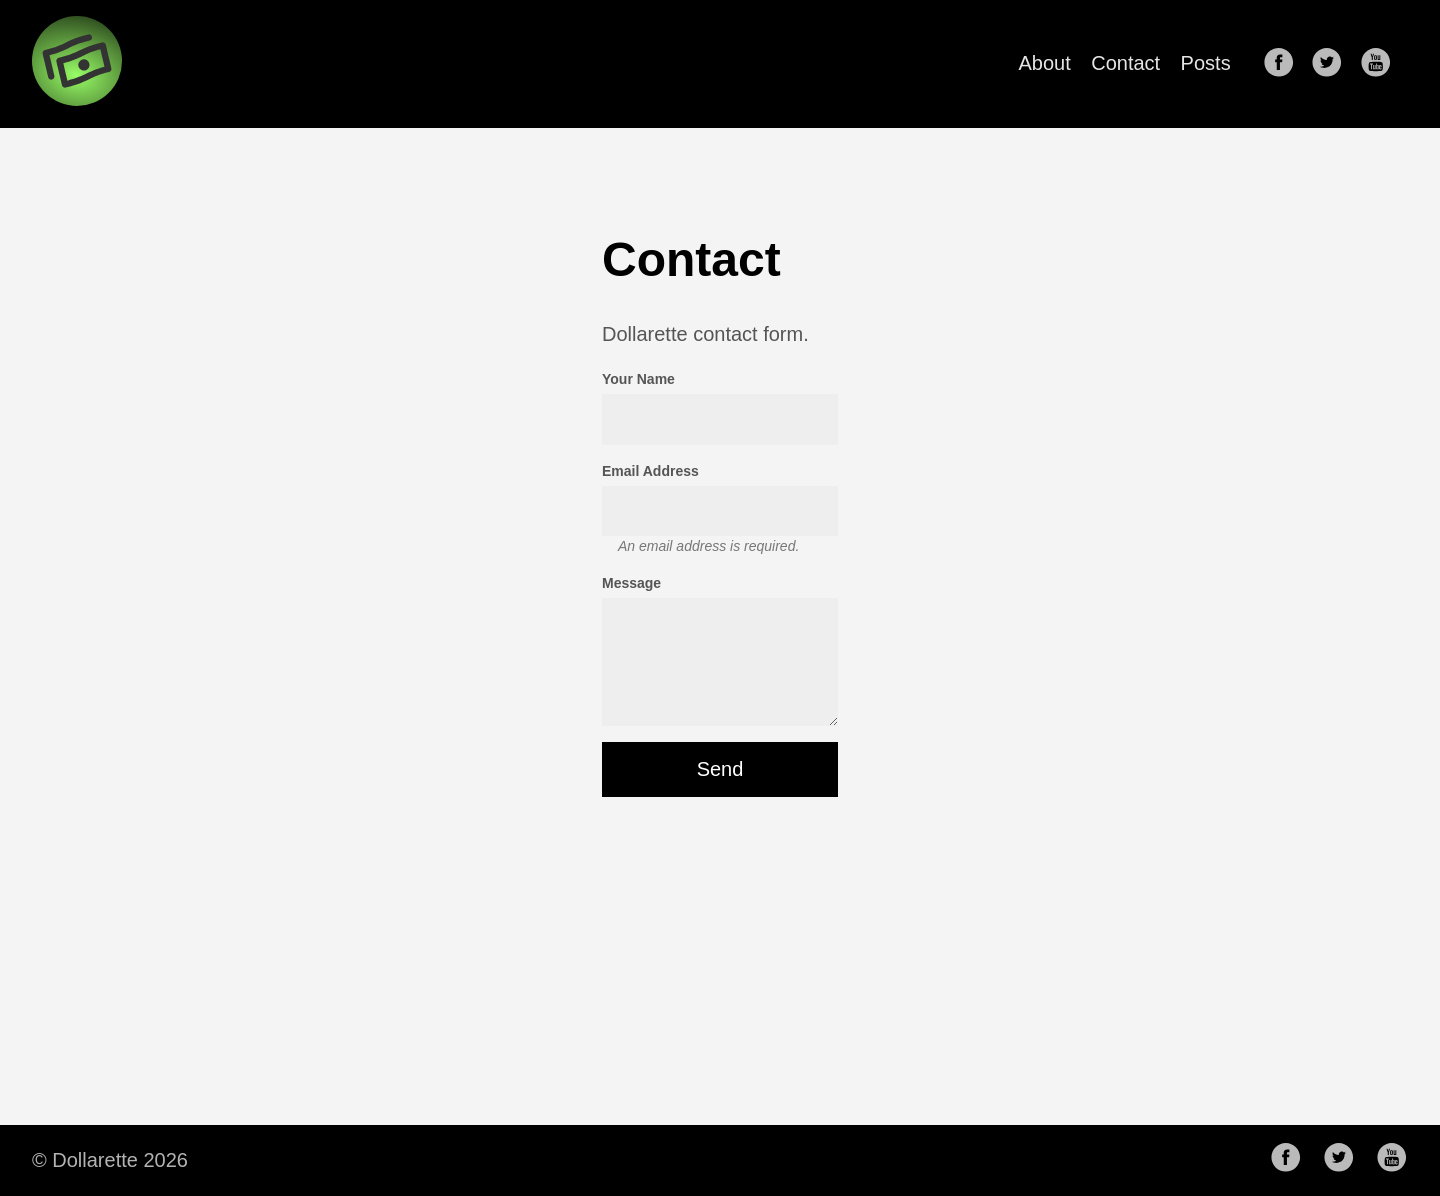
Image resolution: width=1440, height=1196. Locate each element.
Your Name (638, 379)
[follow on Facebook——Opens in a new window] (1285, 64)
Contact (1125, 63)
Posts (1206, 63)
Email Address (650, 471)
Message (631, 583)
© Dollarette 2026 (110, 1160)
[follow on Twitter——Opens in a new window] (1333, 64)
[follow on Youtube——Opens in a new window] (1382, 64)
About (1045, 63)
